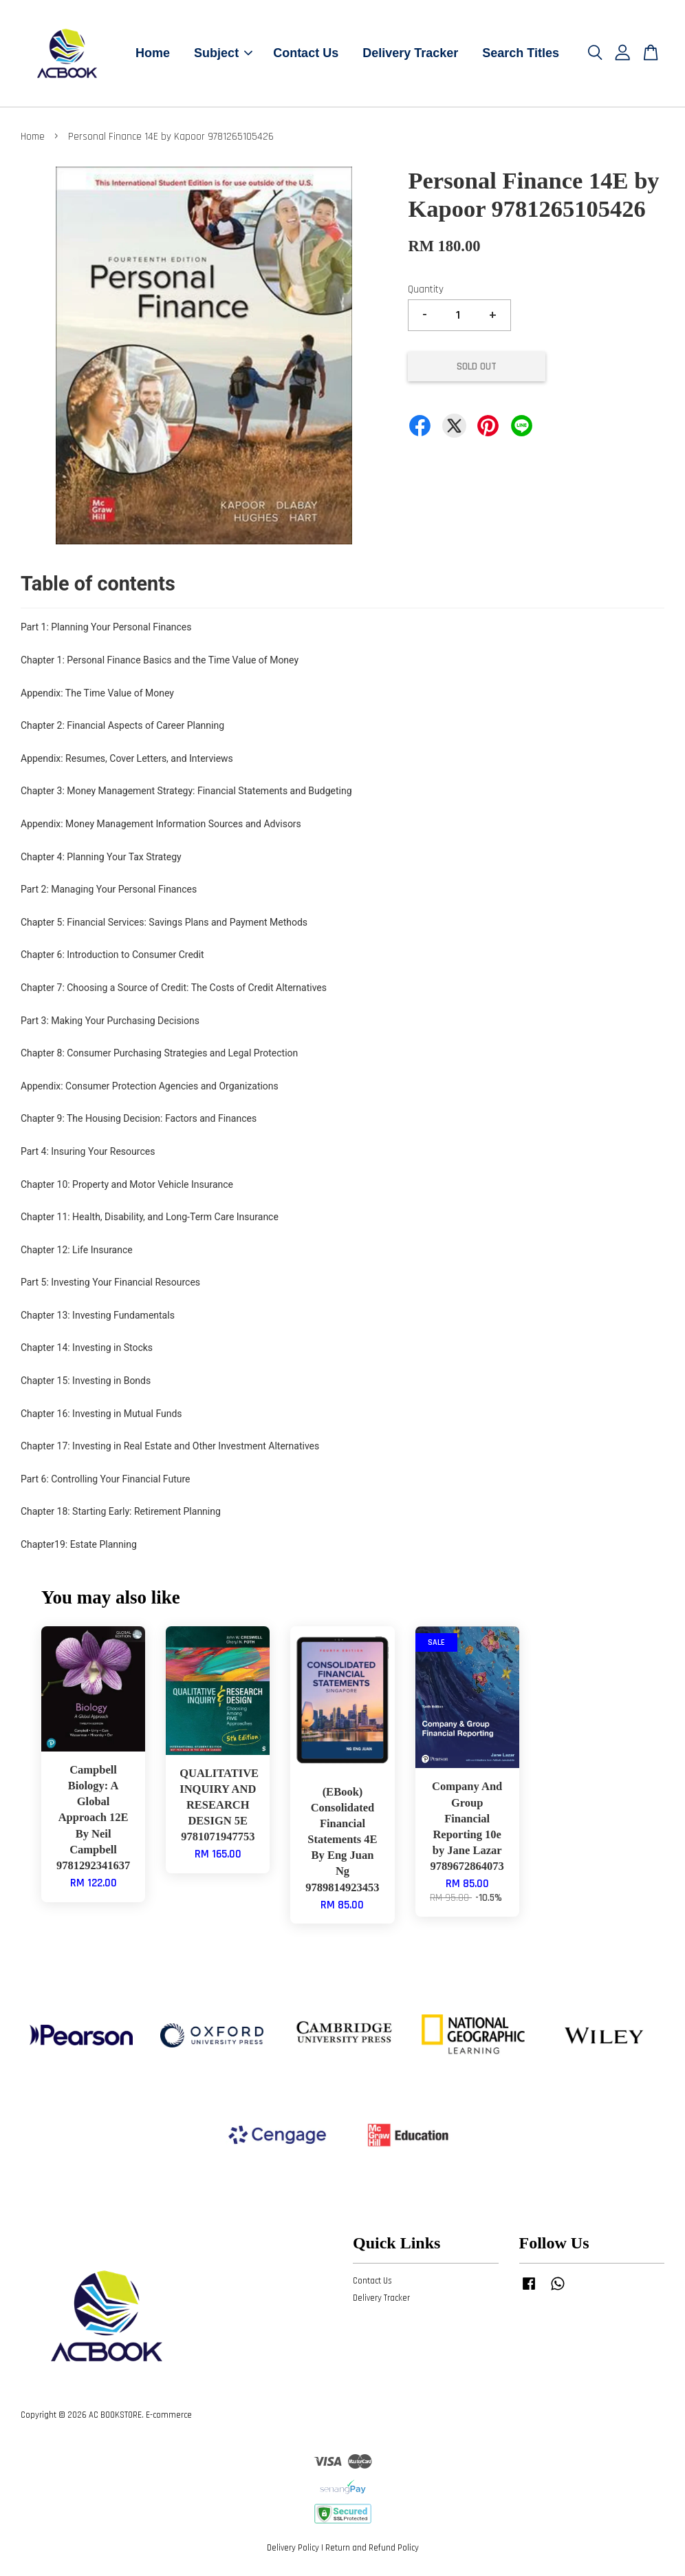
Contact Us (305, 53)
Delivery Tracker (410, 53)
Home (152, 53)
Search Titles (520, 53)
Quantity (426, 289)
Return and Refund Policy (372, 2547)
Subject (223, 53)
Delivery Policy (293, 2547)
